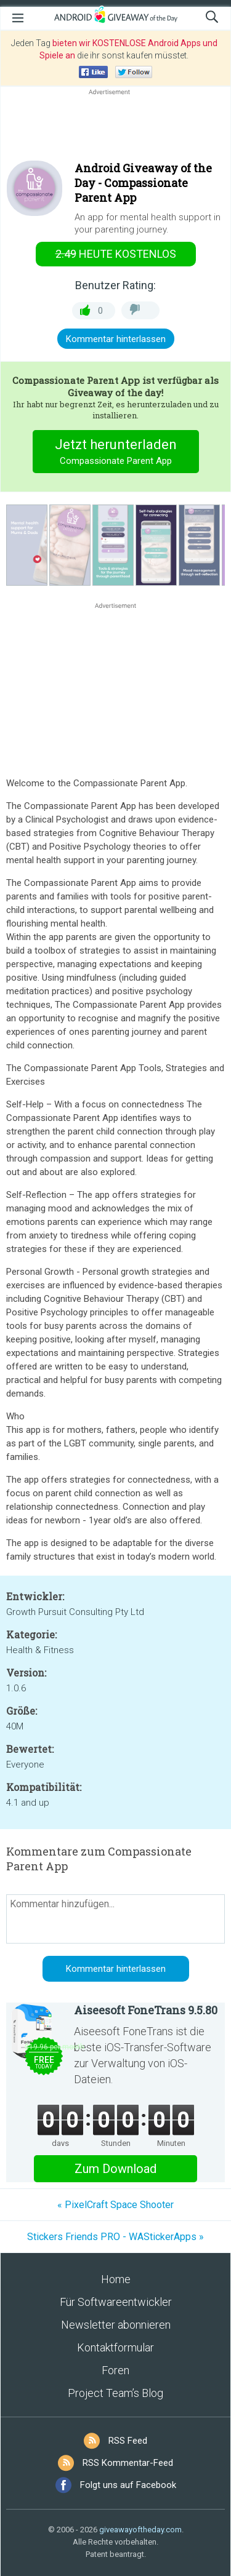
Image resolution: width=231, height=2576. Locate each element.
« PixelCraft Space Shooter (115, 2205)
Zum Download (115, 2168)
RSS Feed (127, 2440)
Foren (115, 2370)
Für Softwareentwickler (116, 2301)
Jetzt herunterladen (115, 453)
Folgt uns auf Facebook (128, 2484)
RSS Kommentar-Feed (128, 2462)
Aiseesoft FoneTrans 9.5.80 (145, 2010)
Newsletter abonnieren (116, 2324)
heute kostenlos (115, 253)
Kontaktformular (115, 2347)
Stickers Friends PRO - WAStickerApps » (115, 2237)
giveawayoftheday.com (140, 2529)
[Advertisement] (115, 127)
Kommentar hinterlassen (116, 339)
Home (116, 2279)
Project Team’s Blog (115, 2393)
